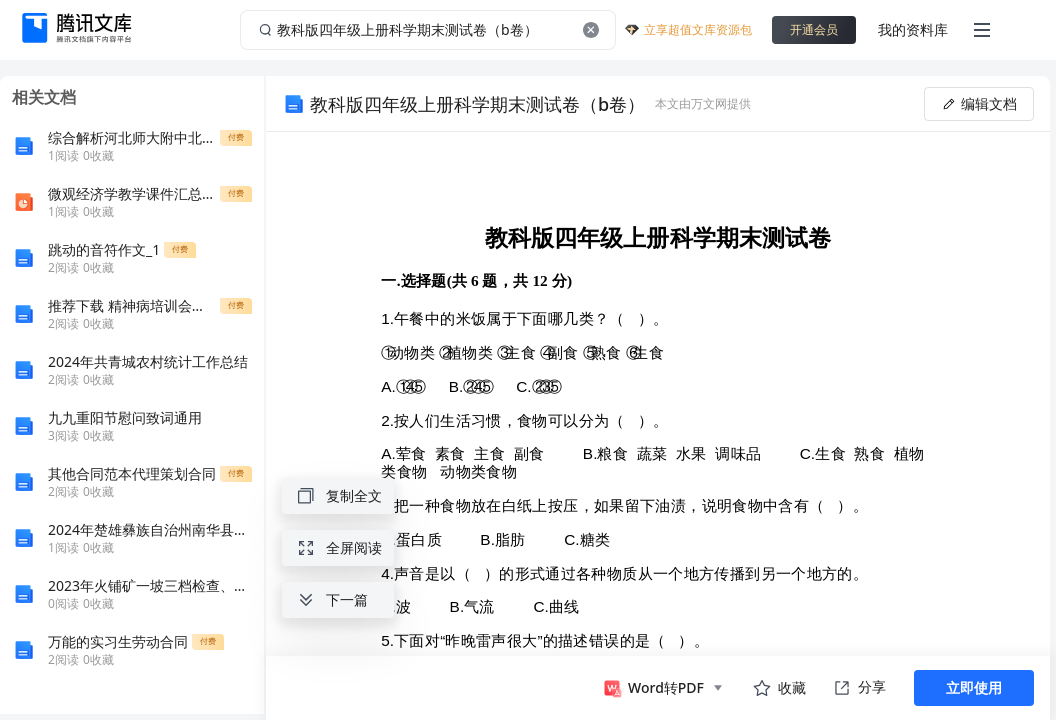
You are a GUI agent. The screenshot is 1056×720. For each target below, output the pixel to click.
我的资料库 (913, 29)
